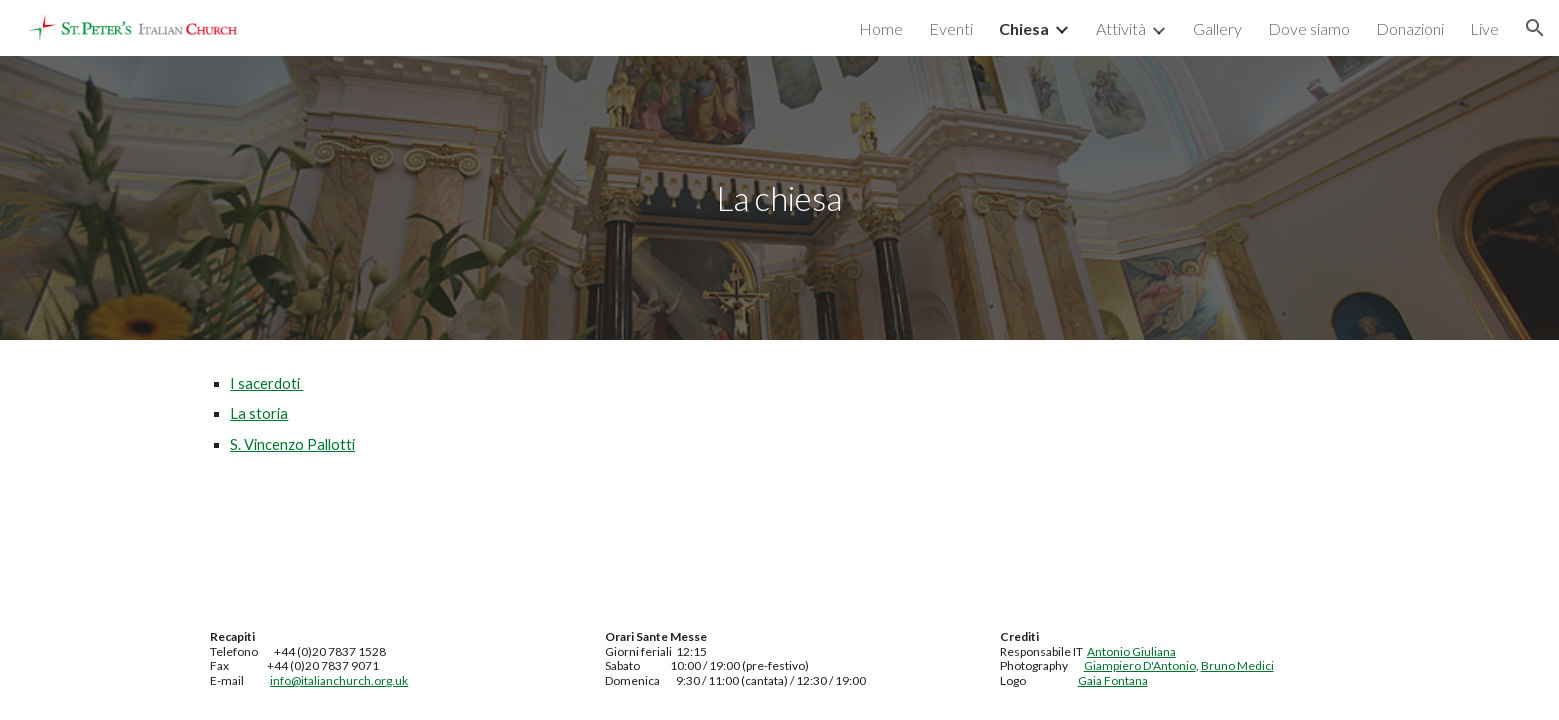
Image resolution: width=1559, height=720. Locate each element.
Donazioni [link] (1410, 28)
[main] (780, 198)
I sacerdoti (266, 383)
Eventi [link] (951, 28)
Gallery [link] (1217, 28)
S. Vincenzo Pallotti (292, 444)
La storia (259, 413)
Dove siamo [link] (1309, 28)
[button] (1535, 28)
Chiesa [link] (1024, 28)
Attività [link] (1121, 28)
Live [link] (1484, 28)
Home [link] (881, 28)
